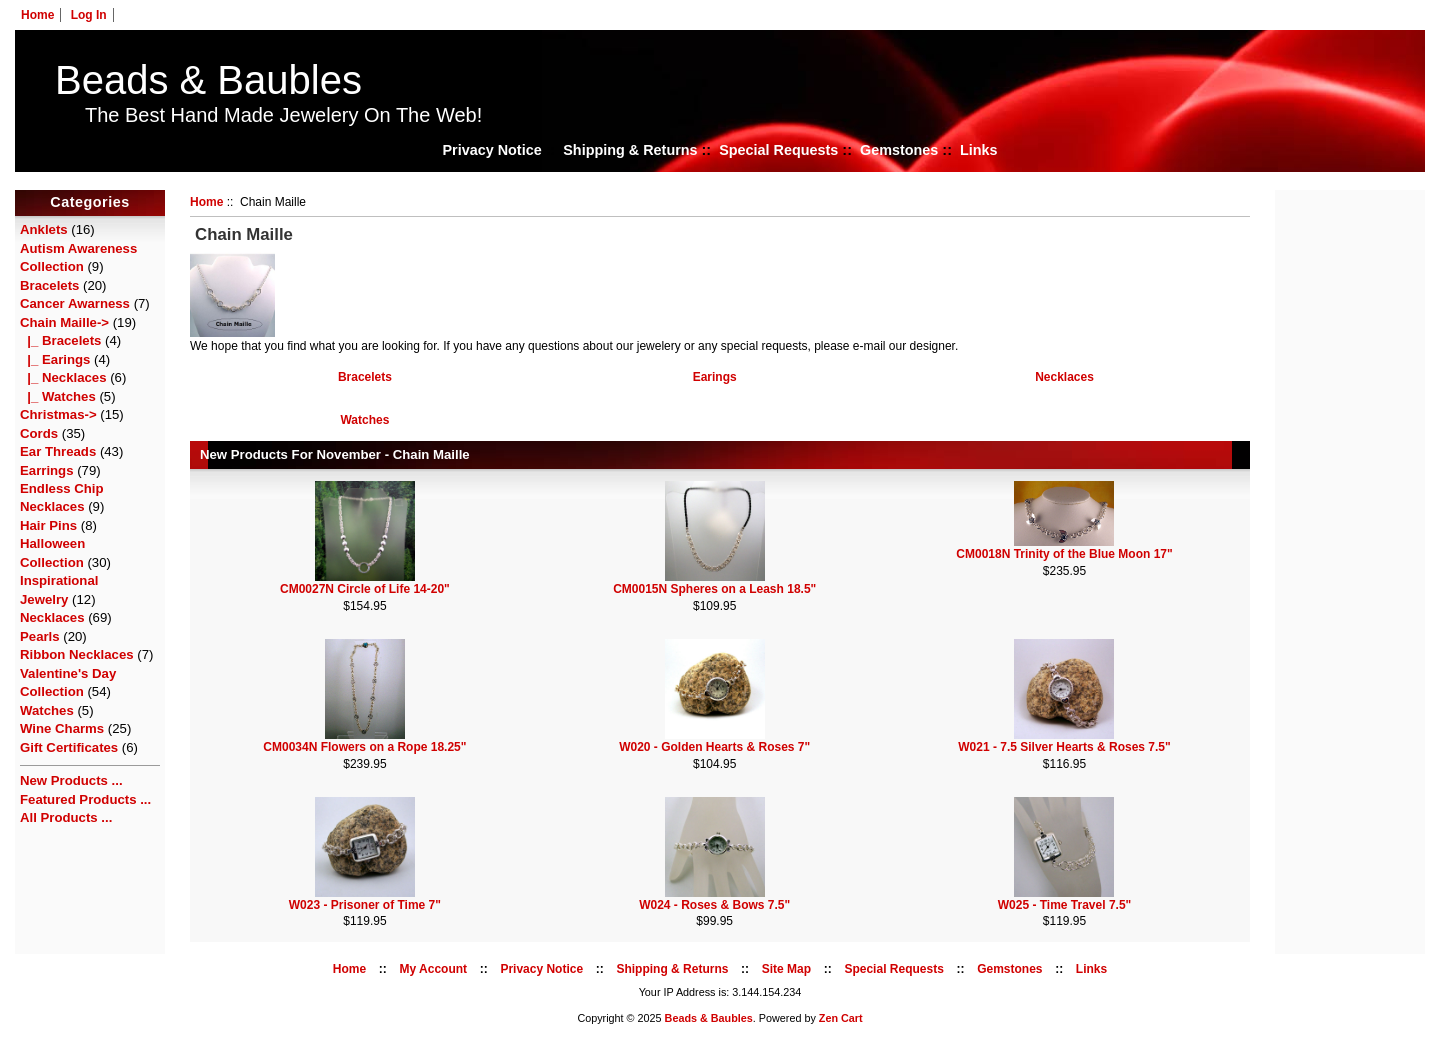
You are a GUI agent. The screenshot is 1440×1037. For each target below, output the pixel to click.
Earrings (47, 470)
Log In (89, 15)
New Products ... (71, 780)
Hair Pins (48, 525)
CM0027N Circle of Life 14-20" (365, 589)
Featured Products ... (85, 799)
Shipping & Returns (630, 150)
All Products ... (66, 817)
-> (64, 322)
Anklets (44, 229)
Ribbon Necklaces (77, 654)
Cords (39, 433)
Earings (715, 375)
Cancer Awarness (75, 303)
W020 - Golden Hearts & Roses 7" (714, 747)
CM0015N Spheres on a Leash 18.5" (714, 589)
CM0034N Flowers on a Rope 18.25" (364, 747)
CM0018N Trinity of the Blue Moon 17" (1064, 554)
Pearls (40, 636)
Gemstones (899, 150)
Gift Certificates (69, 747)
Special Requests (778, 150)
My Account (434, 969)
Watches (47, 710)
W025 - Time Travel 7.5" (1065, 905)
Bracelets (49, 285)
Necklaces (52, 617)
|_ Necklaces (63, 377)
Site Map (786, 969)
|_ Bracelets (60, 340)
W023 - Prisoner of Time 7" (365, 905)
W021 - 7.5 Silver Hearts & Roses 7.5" (1064, 747)
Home (37, 15)
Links (979, 150)
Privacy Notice (491, 150)
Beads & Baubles (208, 80)
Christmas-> (58, 414)
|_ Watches (58, 396)
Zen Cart (841, 1018)
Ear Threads (58, 451)
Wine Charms (62, 728)
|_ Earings (55, 359)
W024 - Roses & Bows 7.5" (714, 905)
